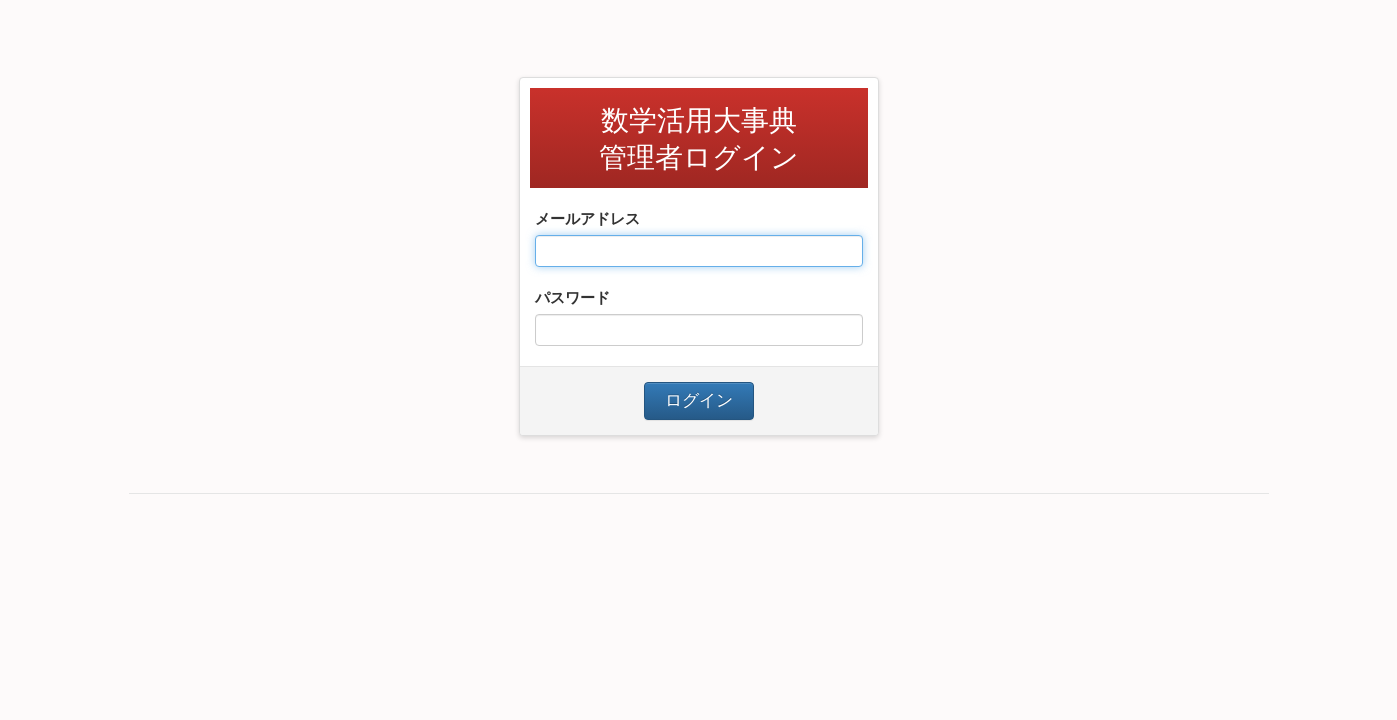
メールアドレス (587, 218)
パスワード (572, 297)
